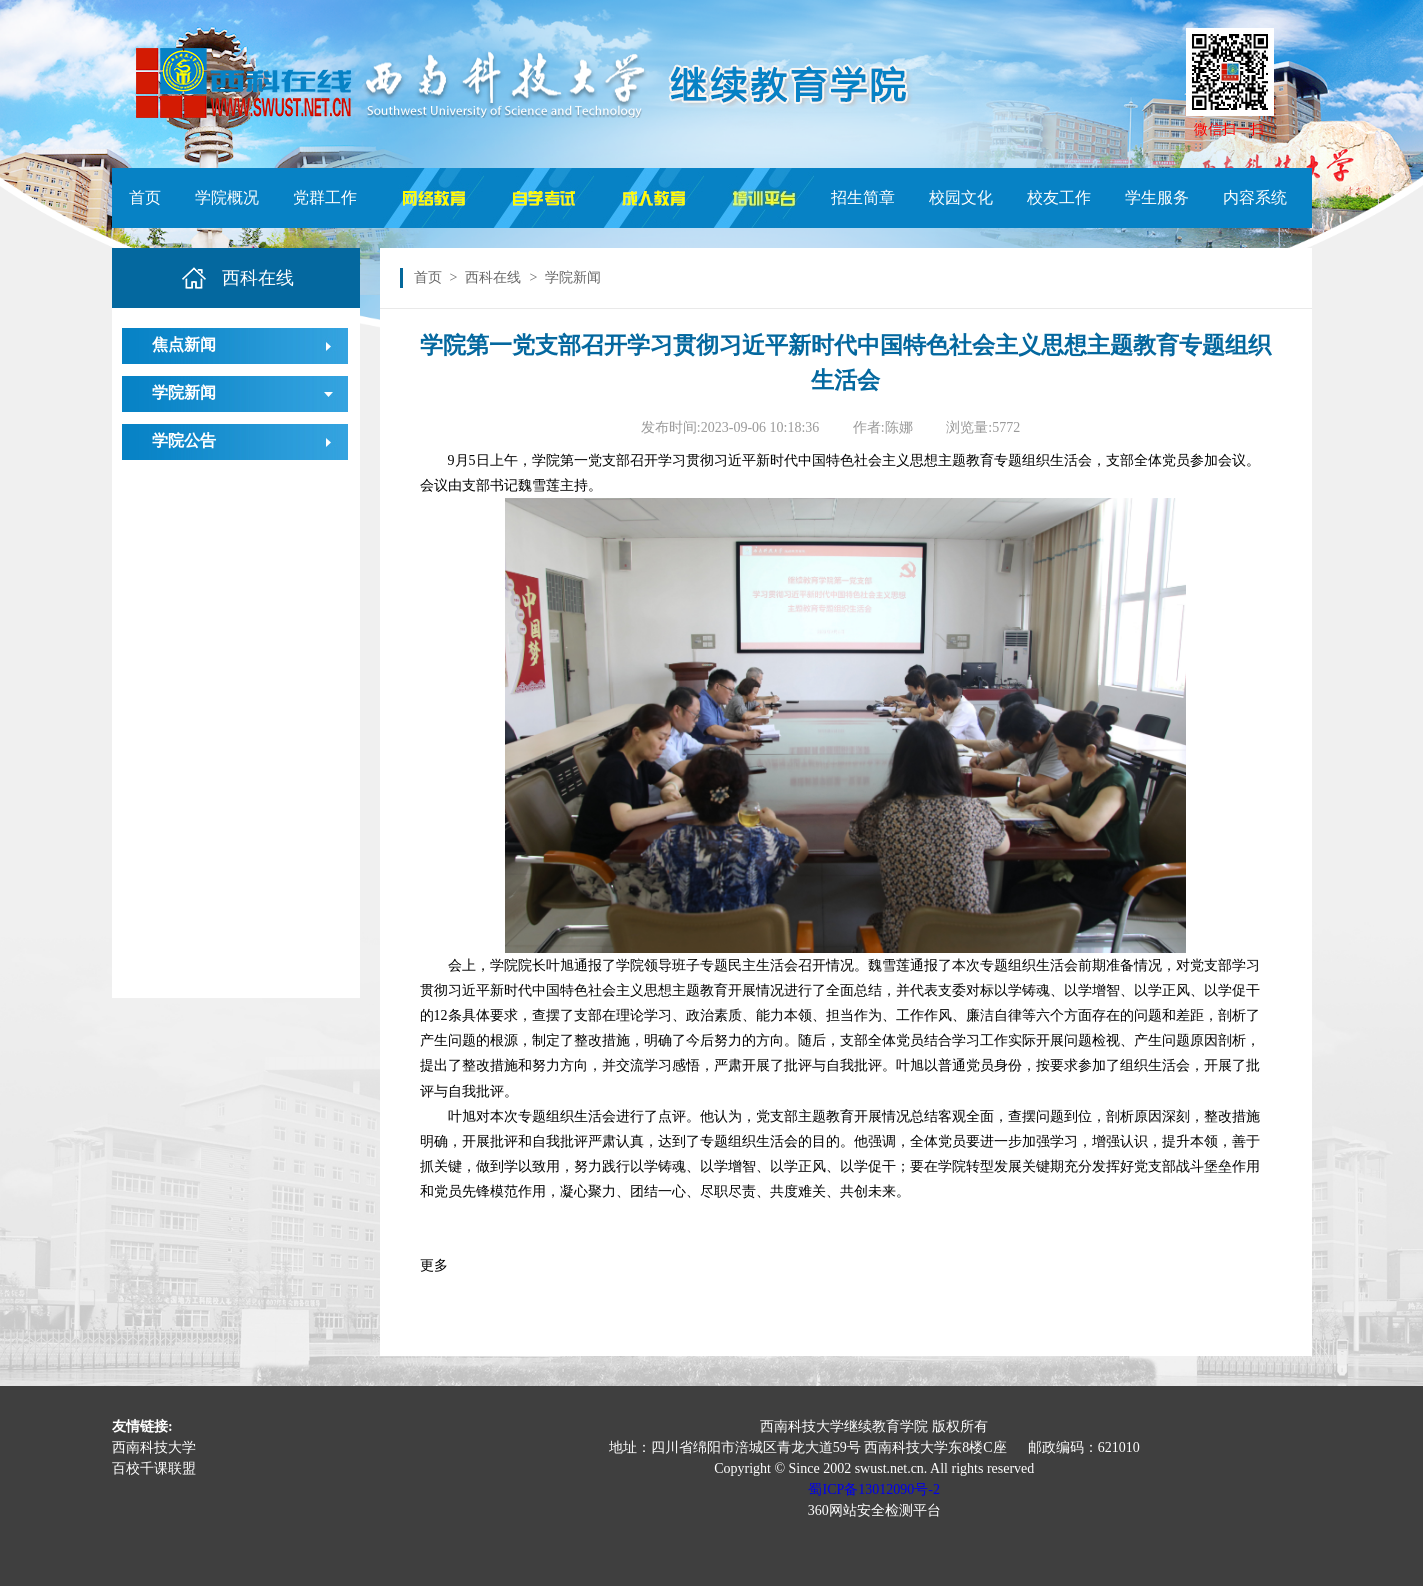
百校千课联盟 (154, 1468)
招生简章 (863, 197)
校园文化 (961, 197)
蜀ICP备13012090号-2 (873, 1489)
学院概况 (227, 197)
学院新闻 (184, 392)
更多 (434, 1265)
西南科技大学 (154, 1447)
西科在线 (493, 277)
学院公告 (184, 440)
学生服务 (1157, 197)
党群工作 (325, 197)
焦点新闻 (184, 344)
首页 (145, 197)
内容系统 (1255, 197)
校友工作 (1059, 197)
